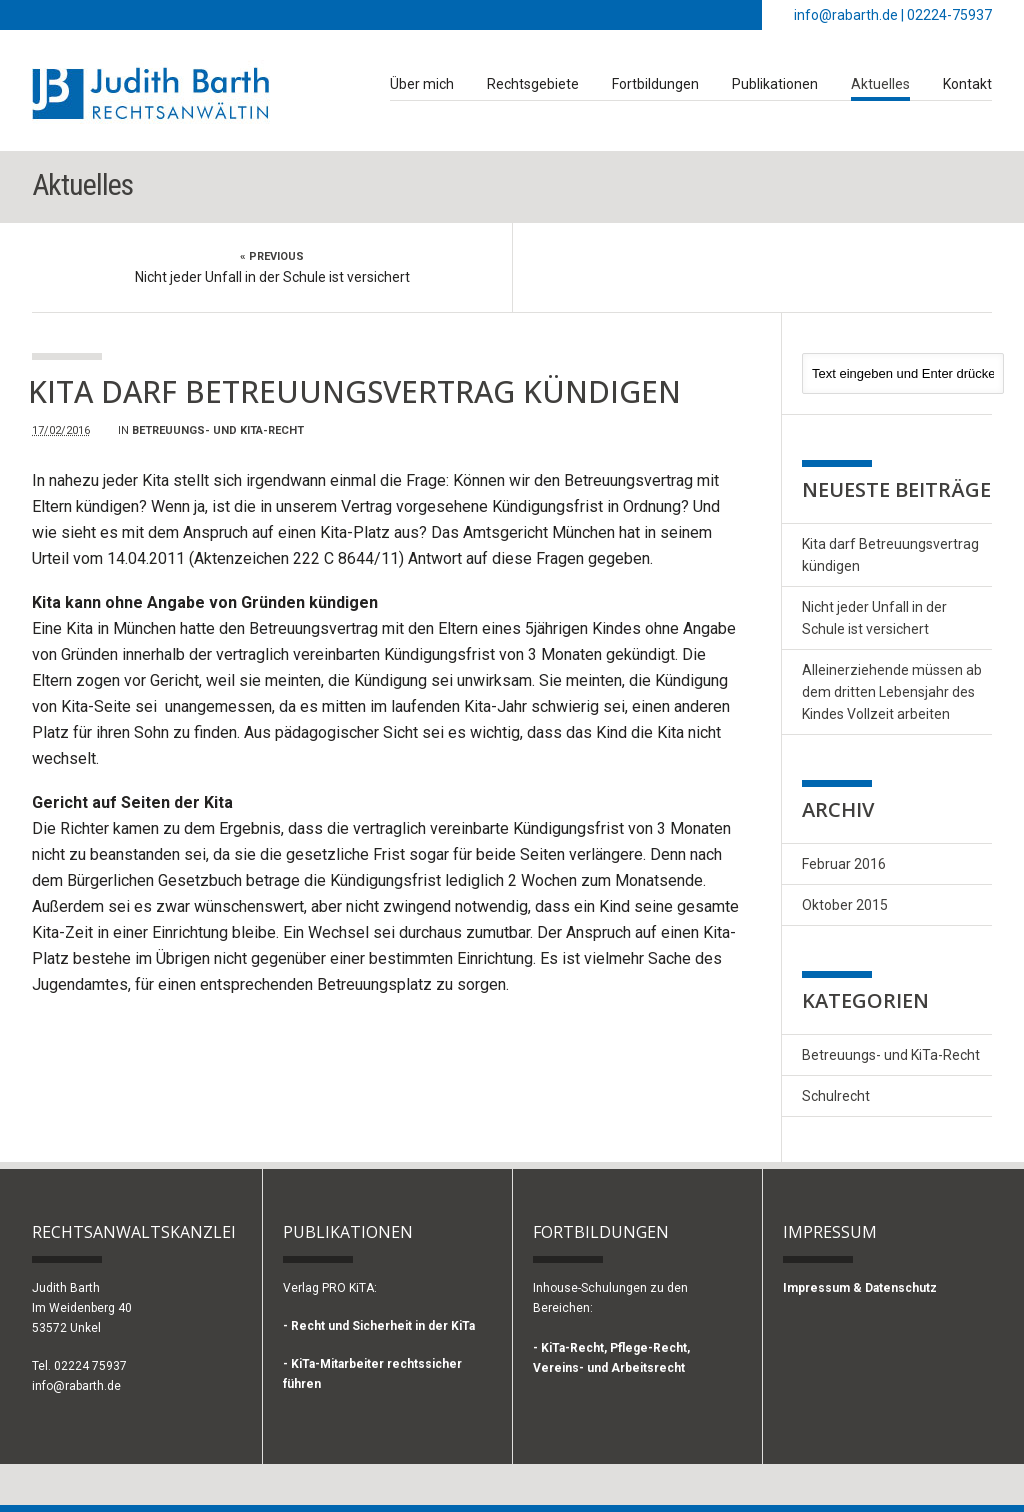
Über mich (422, 84)
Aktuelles (880, 84)
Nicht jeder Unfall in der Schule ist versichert (272, 277)
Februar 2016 (844, 864)
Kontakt (967, 84)
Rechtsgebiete (533, 84)
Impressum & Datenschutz (860, 1288)
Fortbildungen (655, 84)
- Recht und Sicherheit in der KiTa (379, 1326)
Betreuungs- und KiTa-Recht (218, 430)
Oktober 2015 (845, 905)
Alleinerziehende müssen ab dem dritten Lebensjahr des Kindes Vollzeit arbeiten (892, 692)
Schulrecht (836, 1096)
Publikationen (775, 84)
